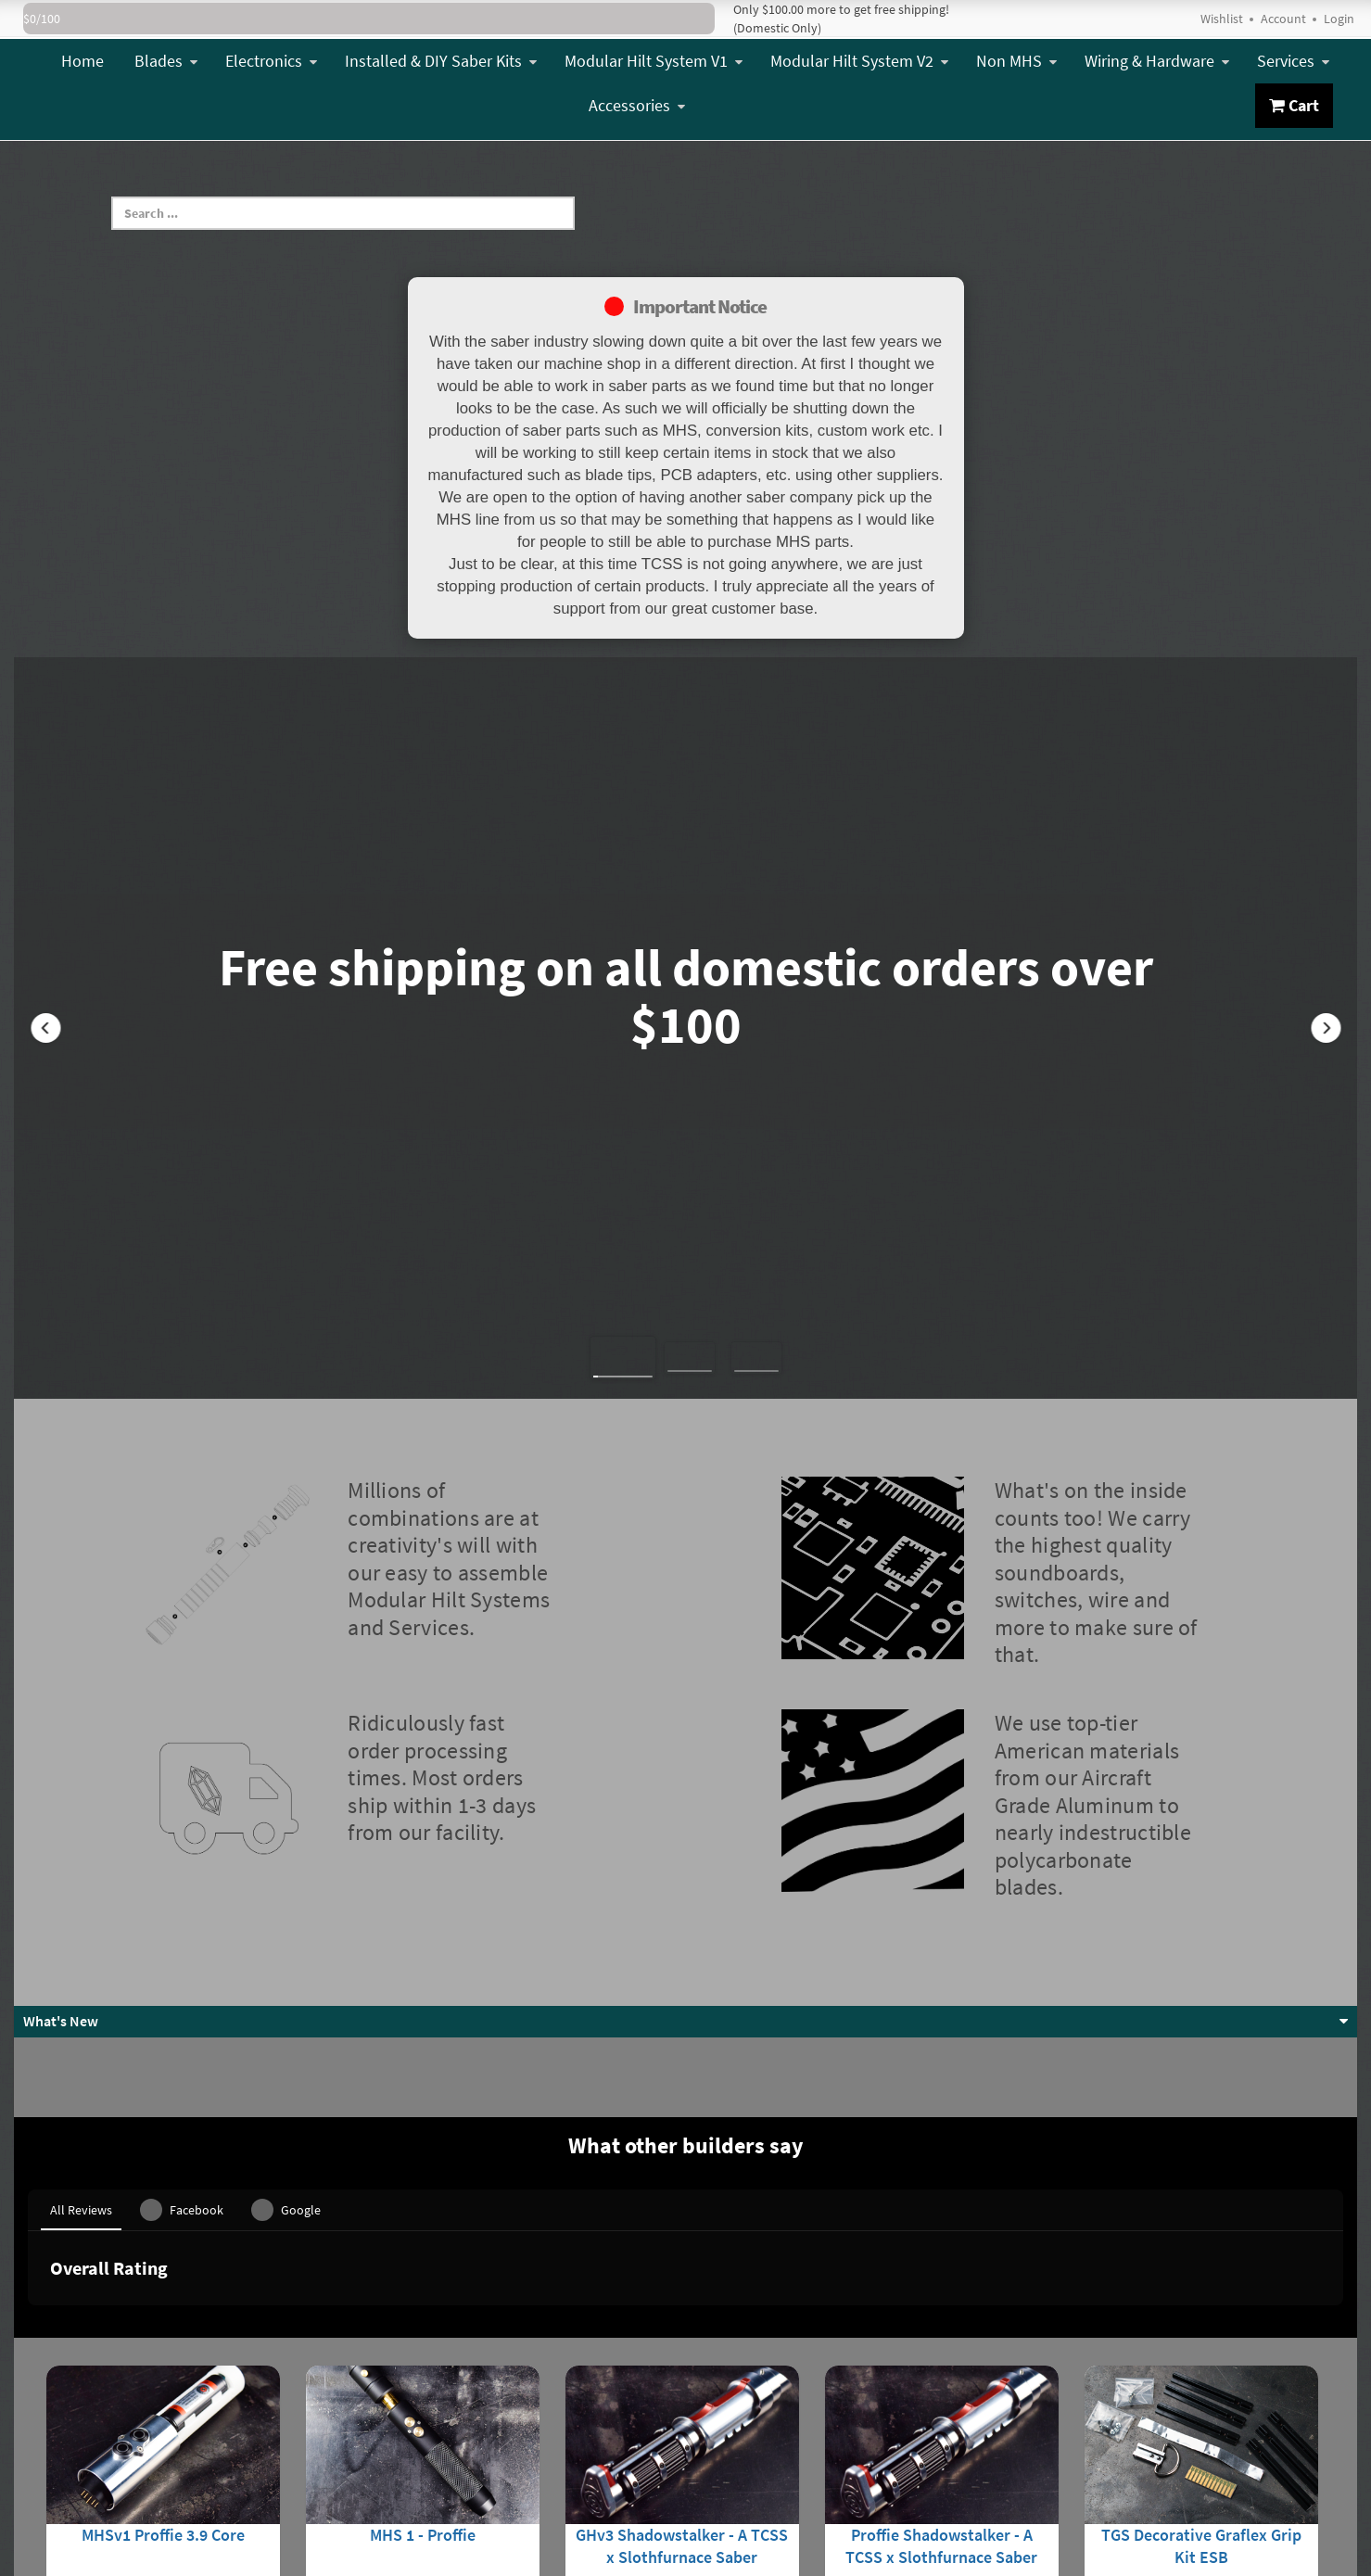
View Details (162, 2447)
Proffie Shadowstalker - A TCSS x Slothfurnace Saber (941, 2352)
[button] (45, 1028)
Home (82, 60)
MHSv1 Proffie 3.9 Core (163, 2341)
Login (1339, 18)
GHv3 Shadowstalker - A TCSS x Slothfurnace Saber (682, 2352)
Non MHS (1016, 60)
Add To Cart (1200, 2447)
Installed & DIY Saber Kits (441, 60)
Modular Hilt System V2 (859, 60)
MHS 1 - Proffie (423, 2341)
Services (1293, 60)
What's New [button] (60, 2020)
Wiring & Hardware (1157, 60)
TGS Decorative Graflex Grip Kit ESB (1201, 2352)
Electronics (271, 60)
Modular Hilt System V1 (654, 60)
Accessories (637, 105)
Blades (165, 60)
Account (1283, 18)
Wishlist (1221, 18)
